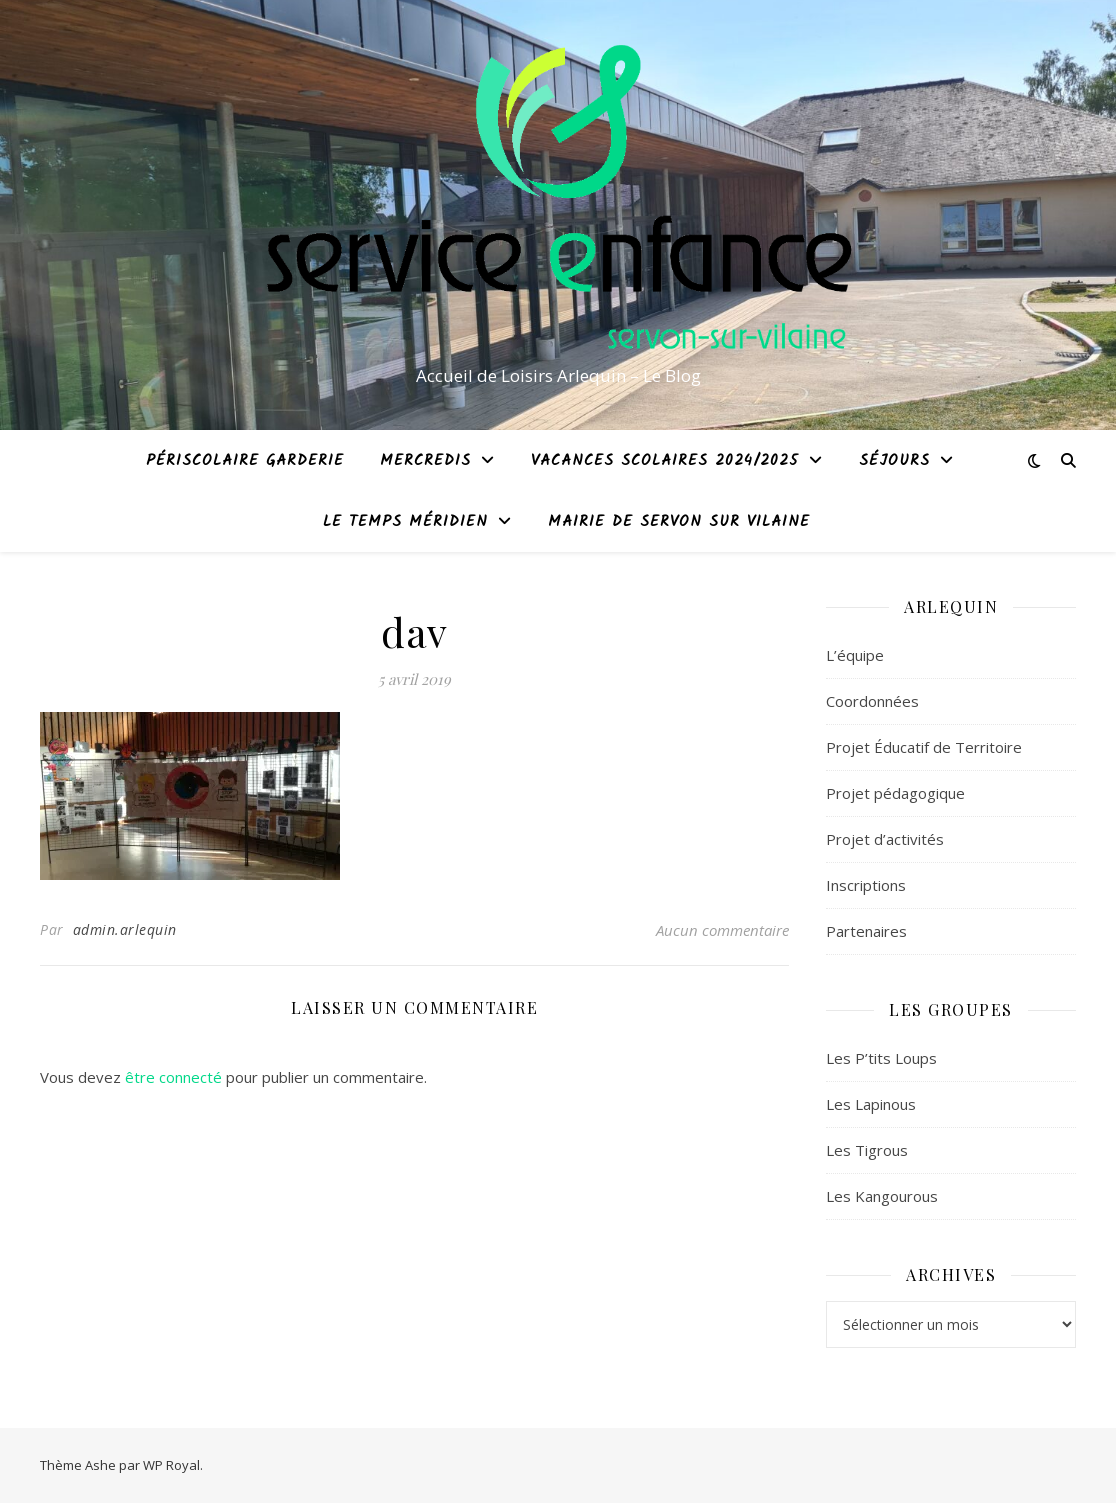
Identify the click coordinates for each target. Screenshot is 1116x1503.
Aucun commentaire (722, 930)
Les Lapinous (871, 1104)
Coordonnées (872, 701)
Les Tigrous (867, 1150)
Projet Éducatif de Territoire (924, 747)
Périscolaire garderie (245, 461)
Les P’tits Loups (881, 1058)
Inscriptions (866, 885)
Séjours (894, 461)
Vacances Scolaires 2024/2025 (665, 461)
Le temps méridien (405, 522)
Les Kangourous (882, 1196)
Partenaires (866, 931)
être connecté (173, 1077)
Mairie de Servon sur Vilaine (679, 522)
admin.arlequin (125, 929)
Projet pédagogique (895, 793)
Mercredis (425, 461)
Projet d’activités (885, 839)
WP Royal (171, 1465)
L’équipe (855, 655)
